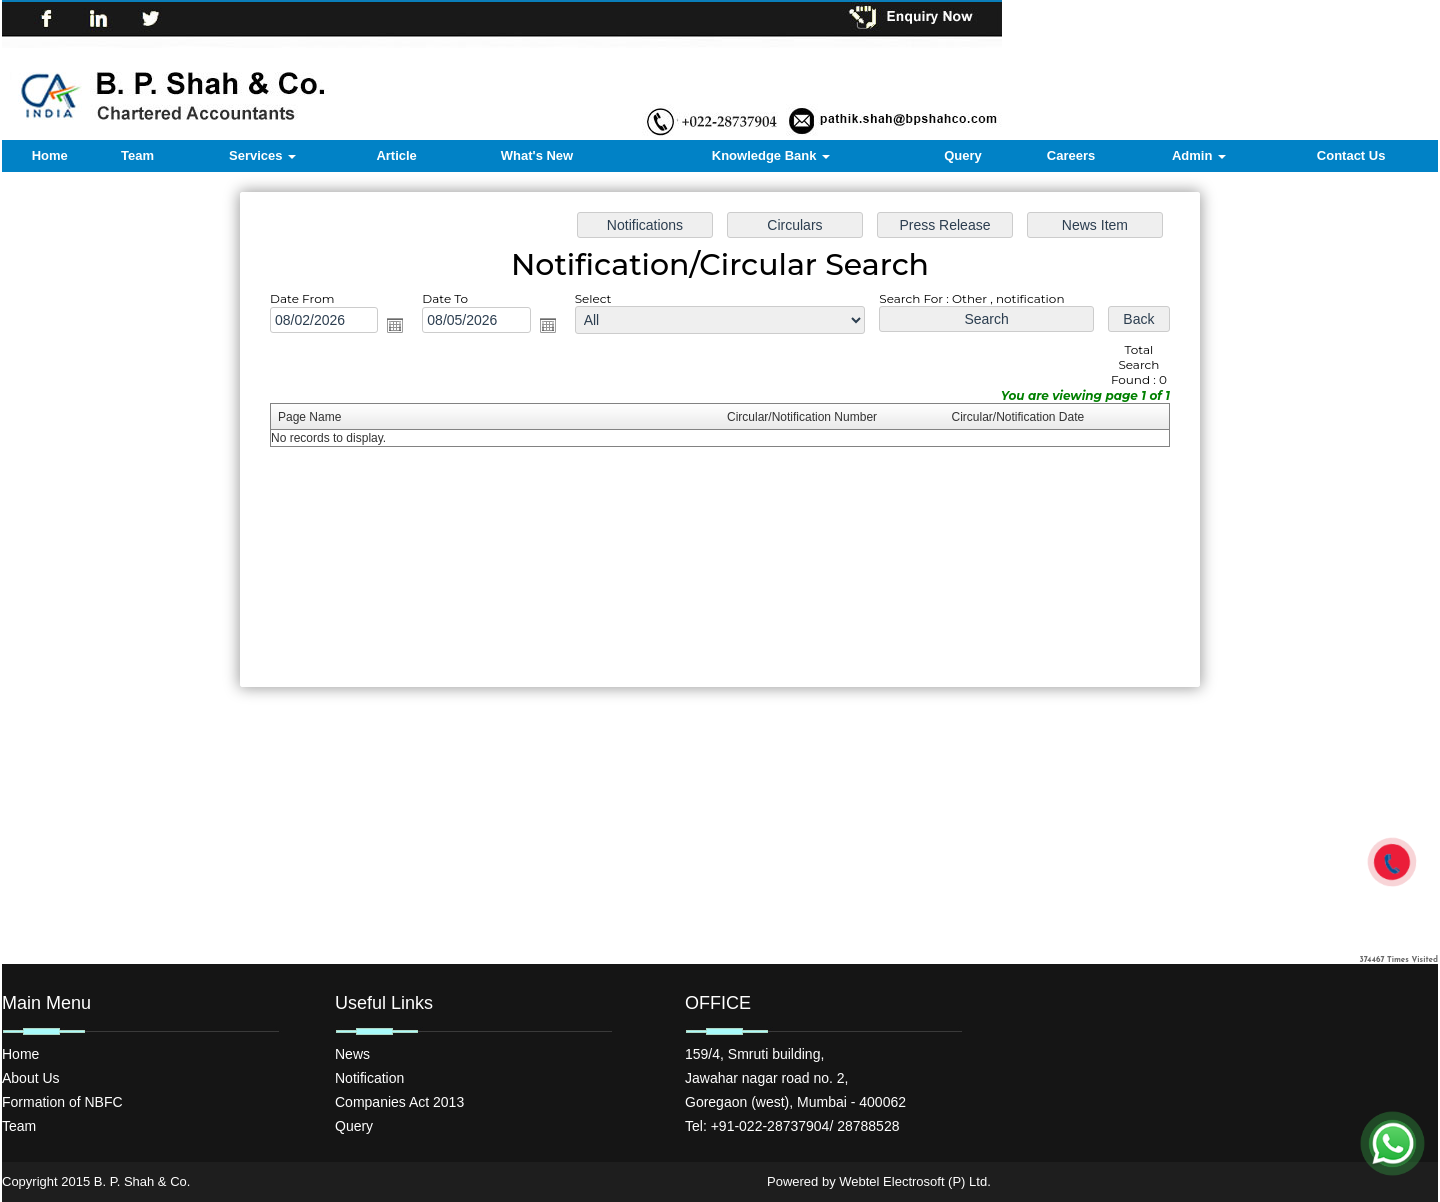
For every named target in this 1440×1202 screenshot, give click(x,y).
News (352, 1054)
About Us (31, 1078)
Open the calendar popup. (395, 325)
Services (262, 155)
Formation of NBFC (62, 1102)
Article (396, 155)
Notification (369, 1078)
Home (50, 155)
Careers (1071, 155)
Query (963, 155)
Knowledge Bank (771, 155)
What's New (537, 155)
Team (137, 155)
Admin (1199, 155)
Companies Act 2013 (399, 1102)
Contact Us (1351, 155)
